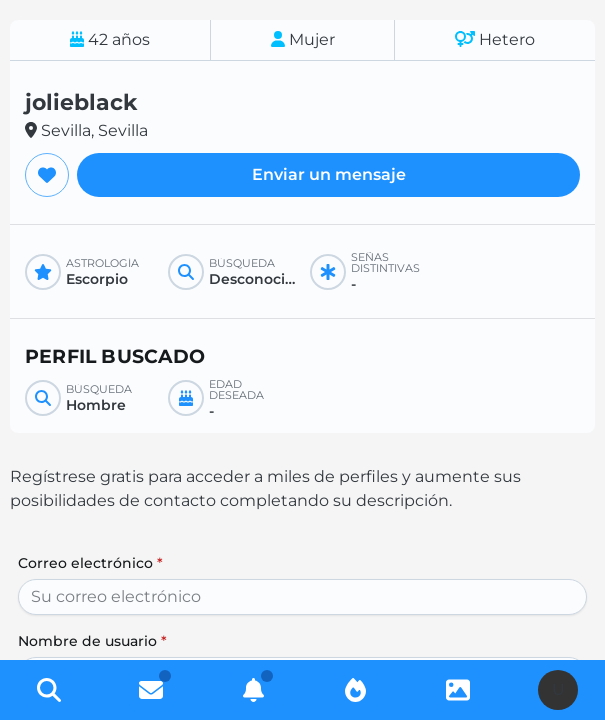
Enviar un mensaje (329, 174)
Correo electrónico (90, 563)
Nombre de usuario (92, 641)
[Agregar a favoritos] (47, 175)
